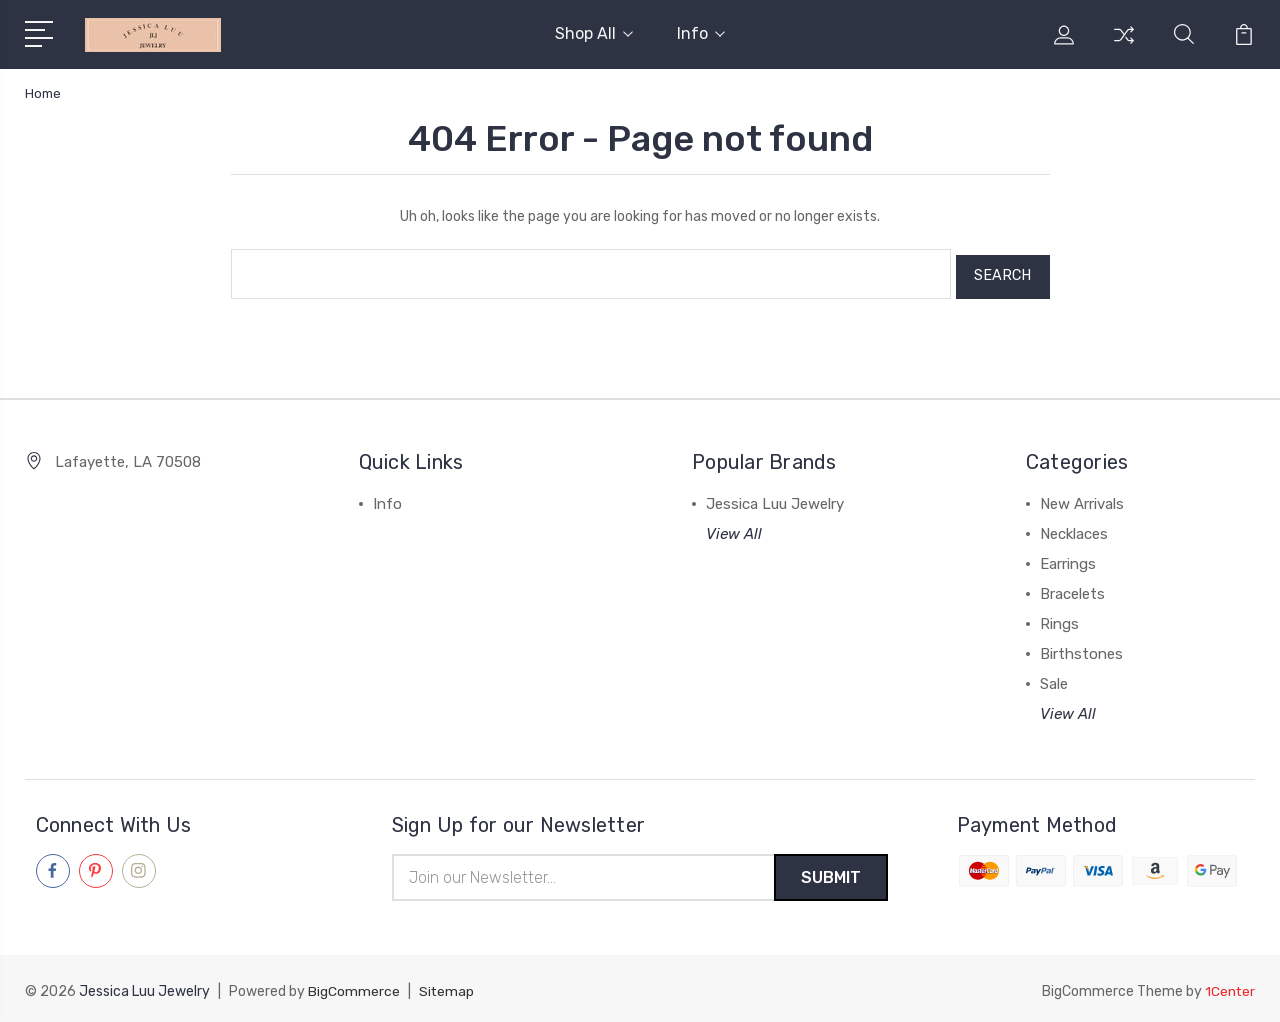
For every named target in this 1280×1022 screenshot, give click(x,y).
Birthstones (1081, 648)
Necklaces (1074, 528)
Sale (1054, 678)
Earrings (1068, 558)
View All (734, 528)
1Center (1229, 987)
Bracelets (1072, 588)
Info (701, 33)
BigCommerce (354, 987)
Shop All (594, 33)
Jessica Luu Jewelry (775, 498)
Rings (1059, 618)
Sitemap (447, 987)
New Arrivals (1082, 498)
